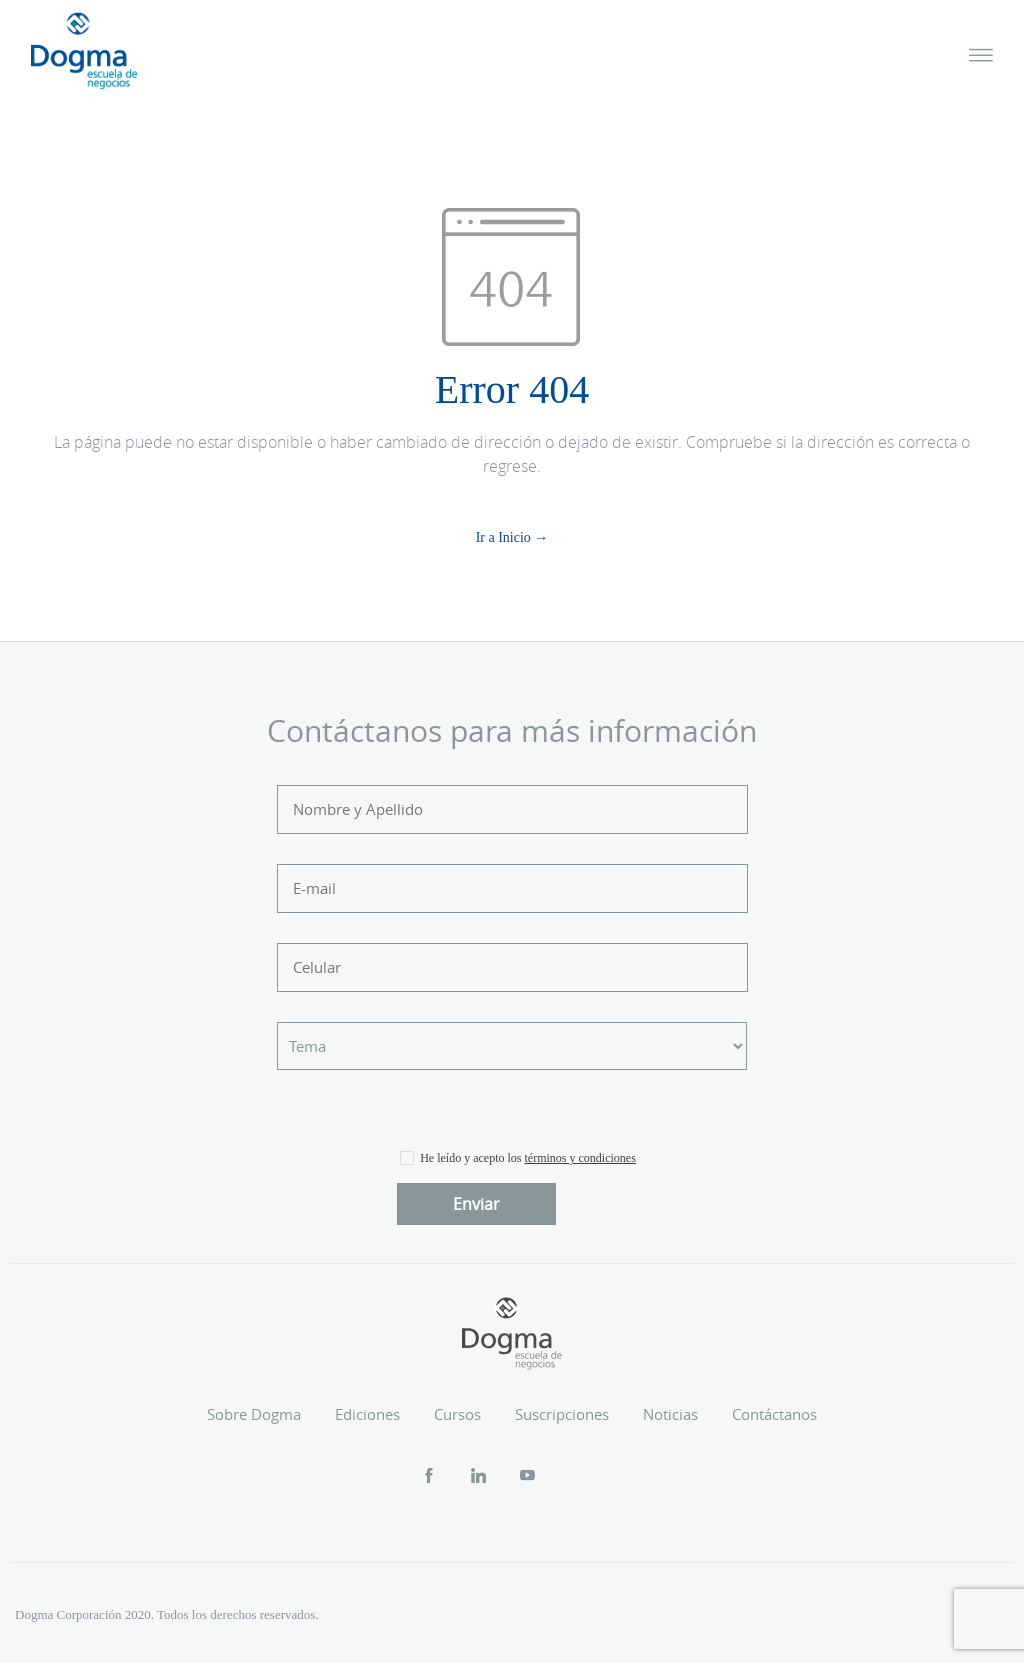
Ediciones (367, 1414)
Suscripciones (562, 1414)
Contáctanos (774, 1414)
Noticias (670, 1414)
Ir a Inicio (503, 537)
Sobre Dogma (254, 1414)
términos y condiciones (580, 1158)
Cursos (457, 1414)
